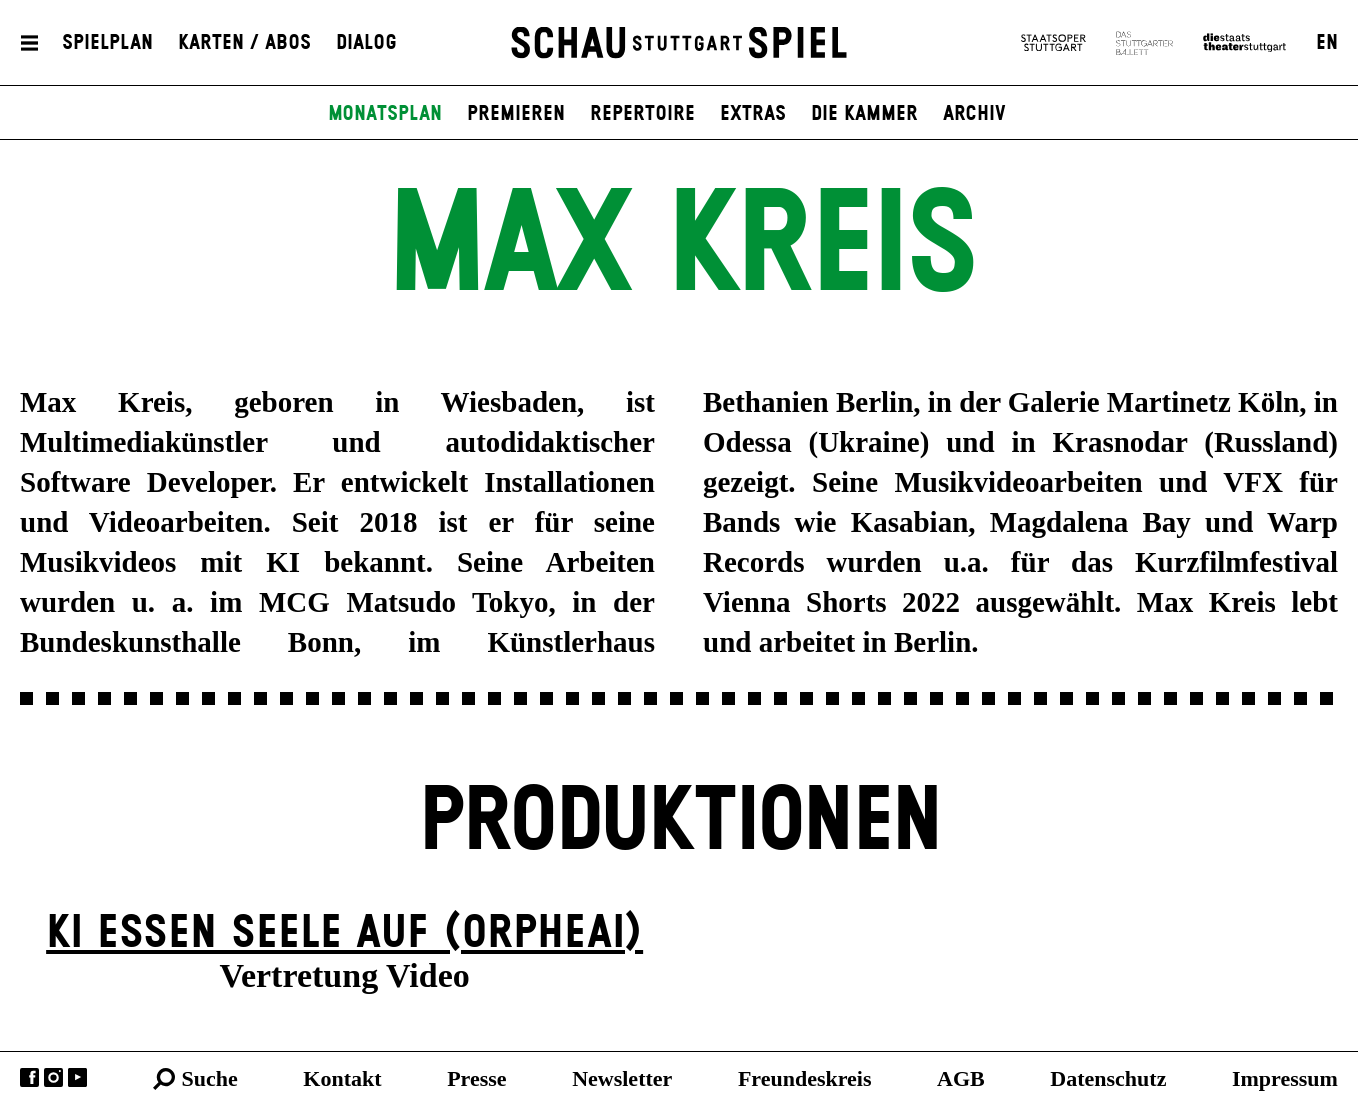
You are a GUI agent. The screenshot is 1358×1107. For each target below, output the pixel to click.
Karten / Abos (244, 43)
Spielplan (107, 43)
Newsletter (622, 1078)
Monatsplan (385, 114)
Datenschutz (1108, 1078)
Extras (753, 114)
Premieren (516, 114)
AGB (961, 1078)
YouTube (77, 1077)
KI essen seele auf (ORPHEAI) (344, 933)
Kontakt (342, 1078)
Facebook (29, 1077)
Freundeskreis (805, 1078)
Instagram (53, 1077)
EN (1327, 43)
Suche (210, 1078)
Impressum (1285, 1078)
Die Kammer (864, 114)
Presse (476, 1078)
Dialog (366, 43)
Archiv (974, 114)
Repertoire (642, 114)
